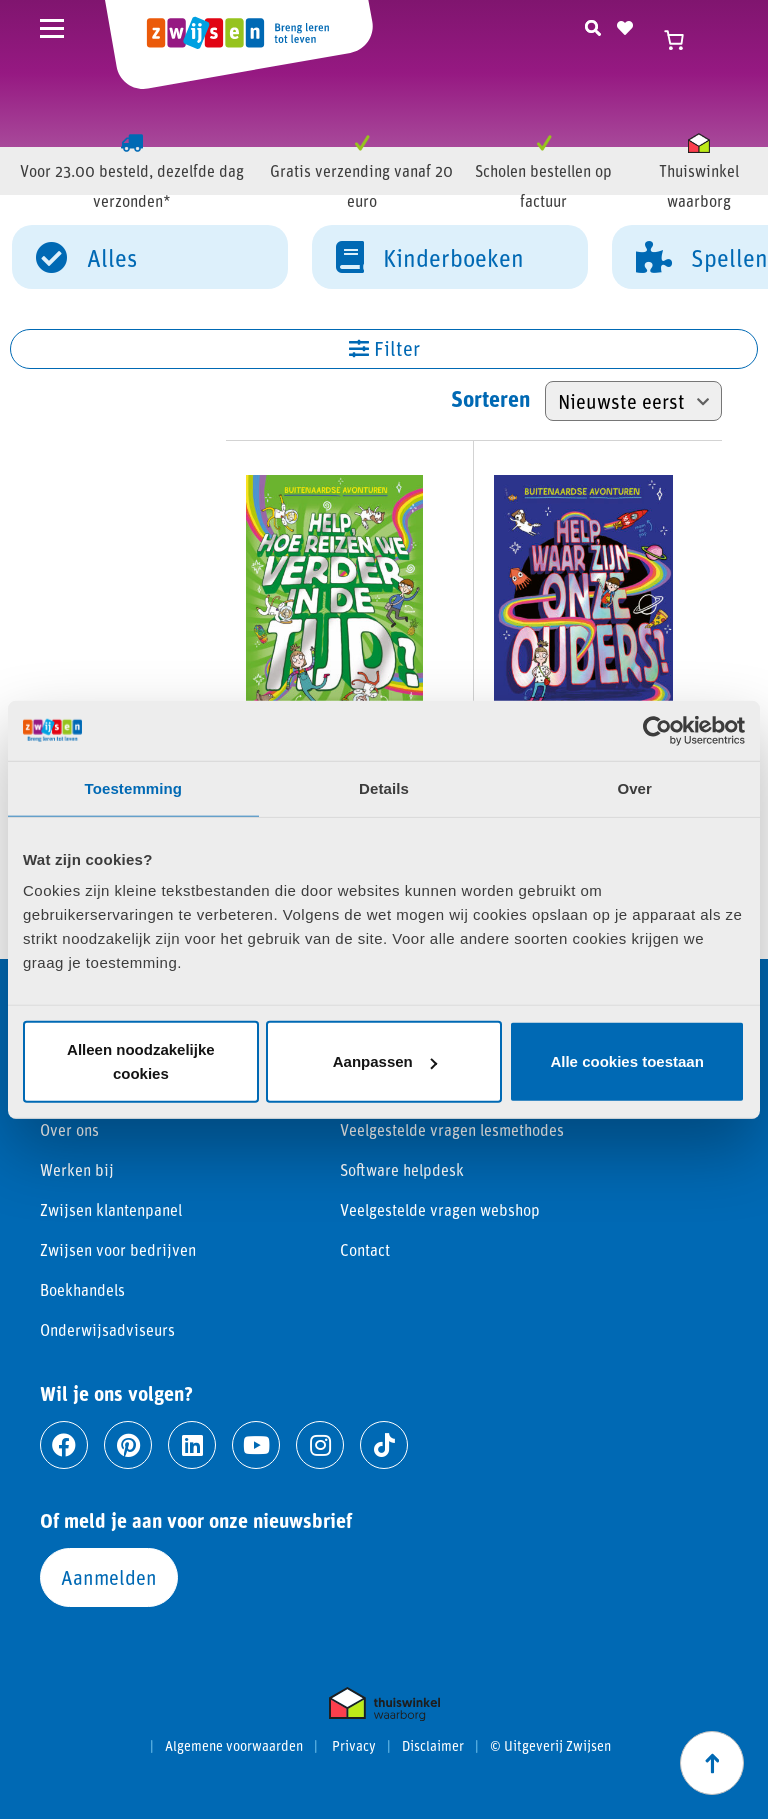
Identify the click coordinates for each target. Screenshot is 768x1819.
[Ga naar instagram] (320, 1445)
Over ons (69, 1129)
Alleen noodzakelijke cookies (141, 1061)
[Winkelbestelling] (633, 401)
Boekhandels (82, 1289)
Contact (365, 1249)
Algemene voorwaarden (234, 1746)
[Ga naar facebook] (64, 1445)
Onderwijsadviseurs (107, 1329)
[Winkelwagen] (683, 40)
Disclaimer (433, 1746)
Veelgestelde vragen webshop (440, 1209)
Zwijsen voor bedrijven (118, 1249)
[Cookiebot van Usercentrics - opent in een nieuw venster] (657, 730)
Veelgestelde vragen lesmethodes (452, 1129)
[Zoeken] (593, 25)
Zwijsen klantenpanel (111, 1209)
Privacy (354, 1746)
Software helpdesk (402, 1169)
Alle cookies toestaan (626, 1061)
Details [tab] (384, 787)
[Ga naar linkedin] (192, 1445)
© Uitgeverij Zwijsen (550, 1746)
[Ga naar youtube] (256, 1445)
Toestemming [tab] (134, 787)
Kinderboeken (430, 256)
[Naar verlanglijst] (625, 25)
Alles (86, 256)
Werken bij (77, 1169)
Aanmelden (109, 1577)
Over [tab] (634, 787)
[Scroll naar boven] (712, 1763)
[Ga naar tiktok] (384, 1445)
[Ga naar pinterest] (128, 1445)
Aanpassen (385, 1061)
